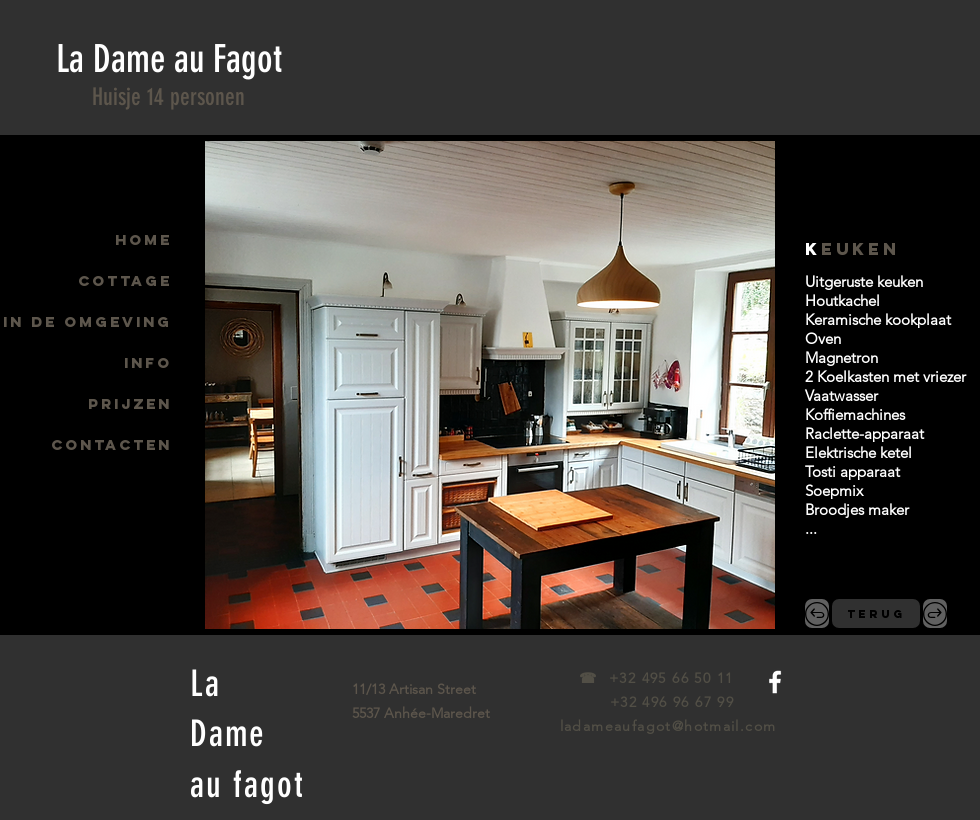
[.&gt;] (935, 613)
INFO (148, 362)
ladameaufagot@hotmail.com (668, 726)
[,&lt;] (817, 613)
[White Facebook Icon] (775, 682)
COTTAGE (125, 280)
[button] (490, 385)
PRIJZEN (130, 403)
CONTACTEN (111, 444)
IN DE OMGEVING (87, 321)
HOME (143, 239)
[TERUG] (876, 613)
